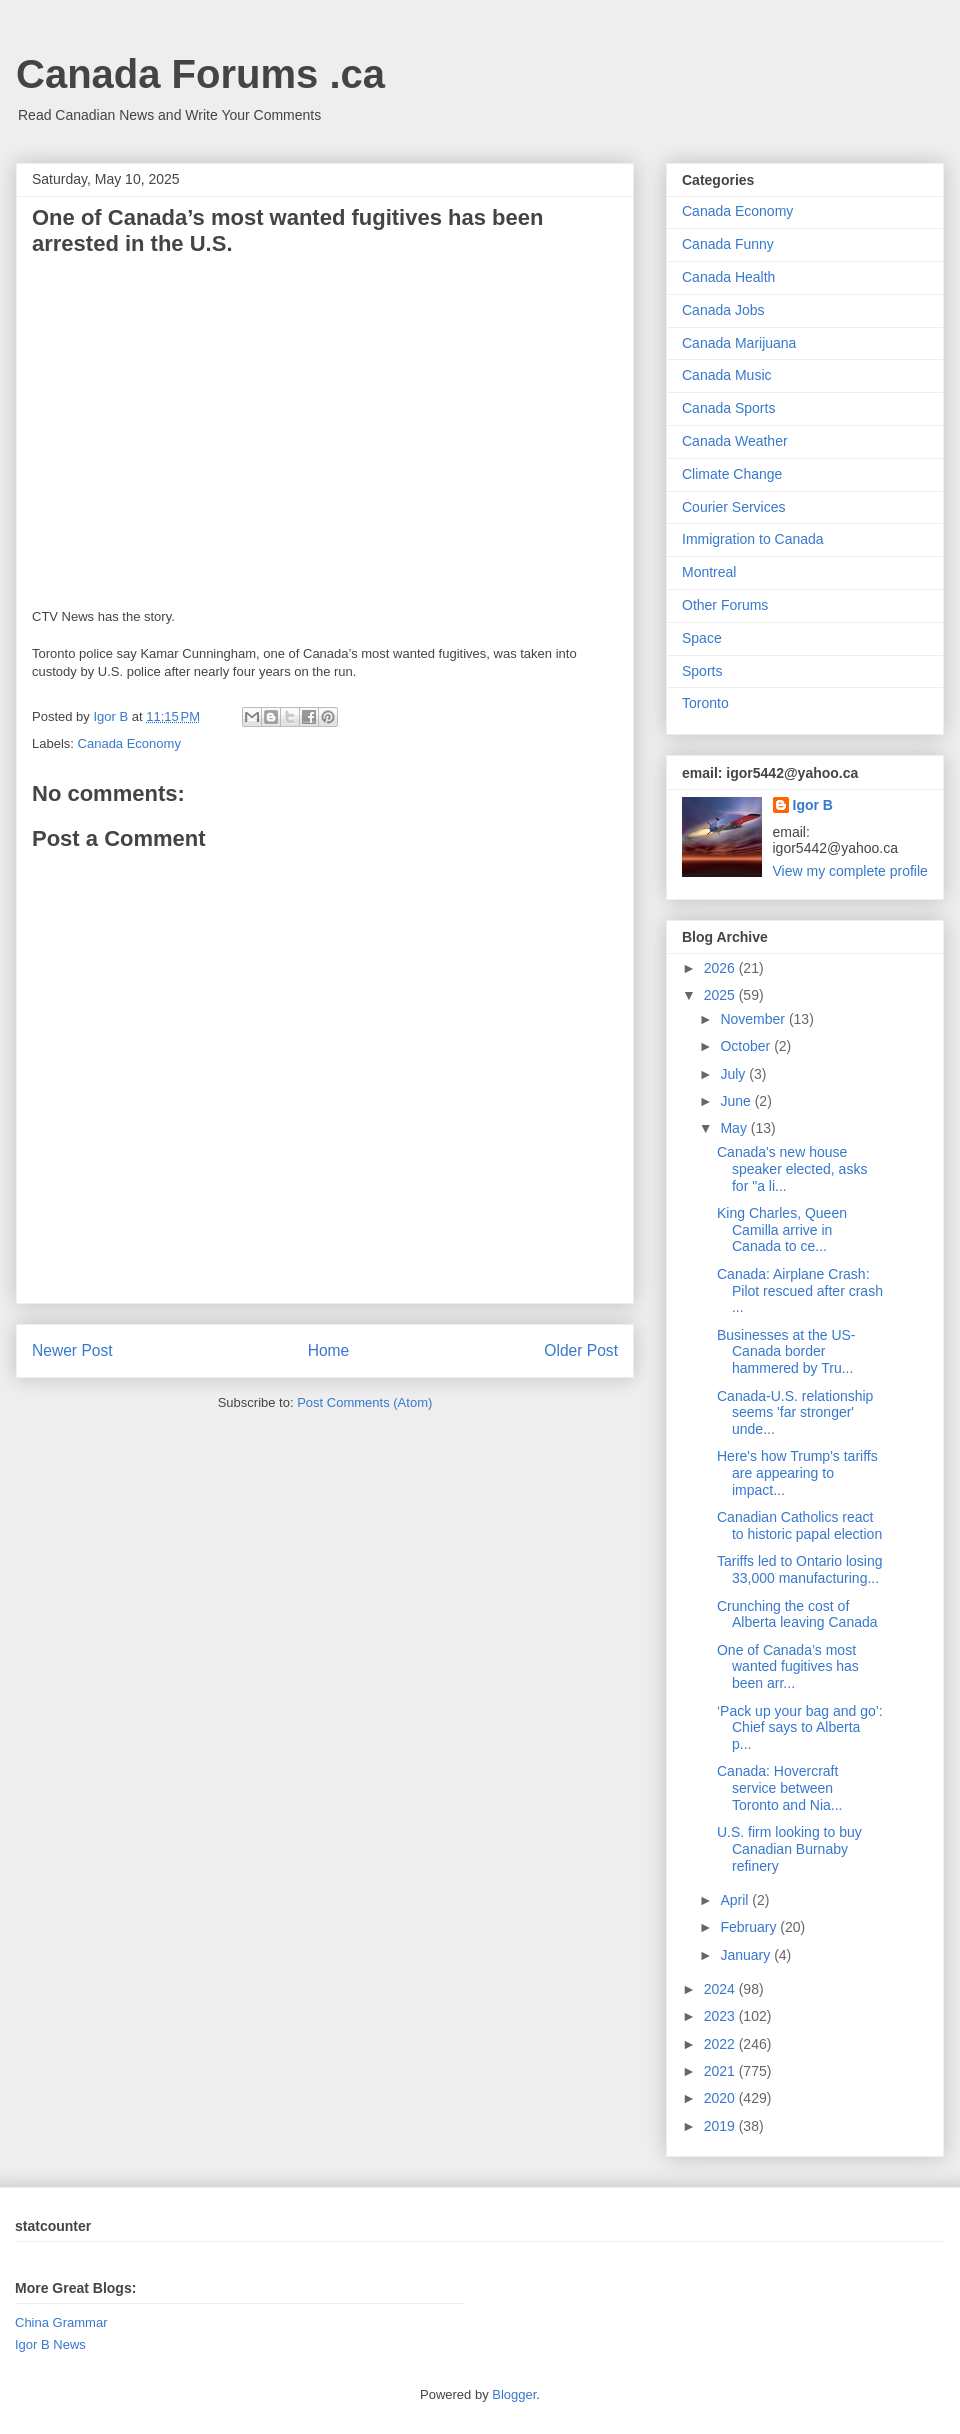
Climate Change (732, 474)
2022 (721, 2044)
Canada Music (727, 375)
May (735, 1128)
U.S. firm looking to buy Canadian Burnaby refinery (789, 1849)
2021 (721, 2071)
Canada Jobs (723, 310)
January (747, 1955)
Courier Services (733, 507)
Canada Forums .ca (200, 74)
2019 (721, 2126)
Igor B (813, 805)
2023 (721, 2016)
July (734, 1074)
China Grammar (61, 2322)
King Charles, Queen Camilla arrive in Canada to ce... (782, 1230)
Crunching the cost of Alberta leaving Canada (797, 1614)
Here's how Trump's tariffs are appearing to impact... (797, 1473)
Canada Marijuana (739, 343)
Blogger (514, 2394)
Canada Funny (728, 244)
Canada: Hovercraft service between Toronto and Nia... (780, 1788)
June (737, 1101)
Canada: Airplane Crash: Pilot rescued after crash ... (800, 1291)
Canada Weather (735, 441)
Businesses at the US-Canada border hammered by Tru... (786, 1352)
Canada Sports (728, 408)
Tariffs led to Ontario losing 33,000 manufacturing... (800, 1569)
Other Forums (725, 605)
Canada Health (728, 277)
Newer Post (72, 1350)
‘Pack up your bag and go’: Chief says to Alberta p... (800, 1728)
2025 (721, 995)
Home (329, 1350)
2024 (721, 1989)
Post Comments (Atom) (364, 1402)
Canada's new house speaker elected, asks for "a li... (792, 1169)
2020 (721, 2098)
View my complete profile (850, 871)
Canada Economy (129, 743)
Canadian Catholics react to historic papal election (799, 1525)
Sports (702, 671)
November (754, 1019)
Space (702, 638)
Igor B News (50, 2344)
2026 (721, 968)
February (750, 1927)
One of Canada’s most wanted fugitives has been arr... (788, 1667)
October (747, 1046)
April (736, 1900)
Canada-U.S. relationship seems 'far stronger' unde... (795, 1413)
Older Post (581, 1350)
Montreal (709, 572)
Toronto (705, 703)
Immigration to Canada (753, 539)
